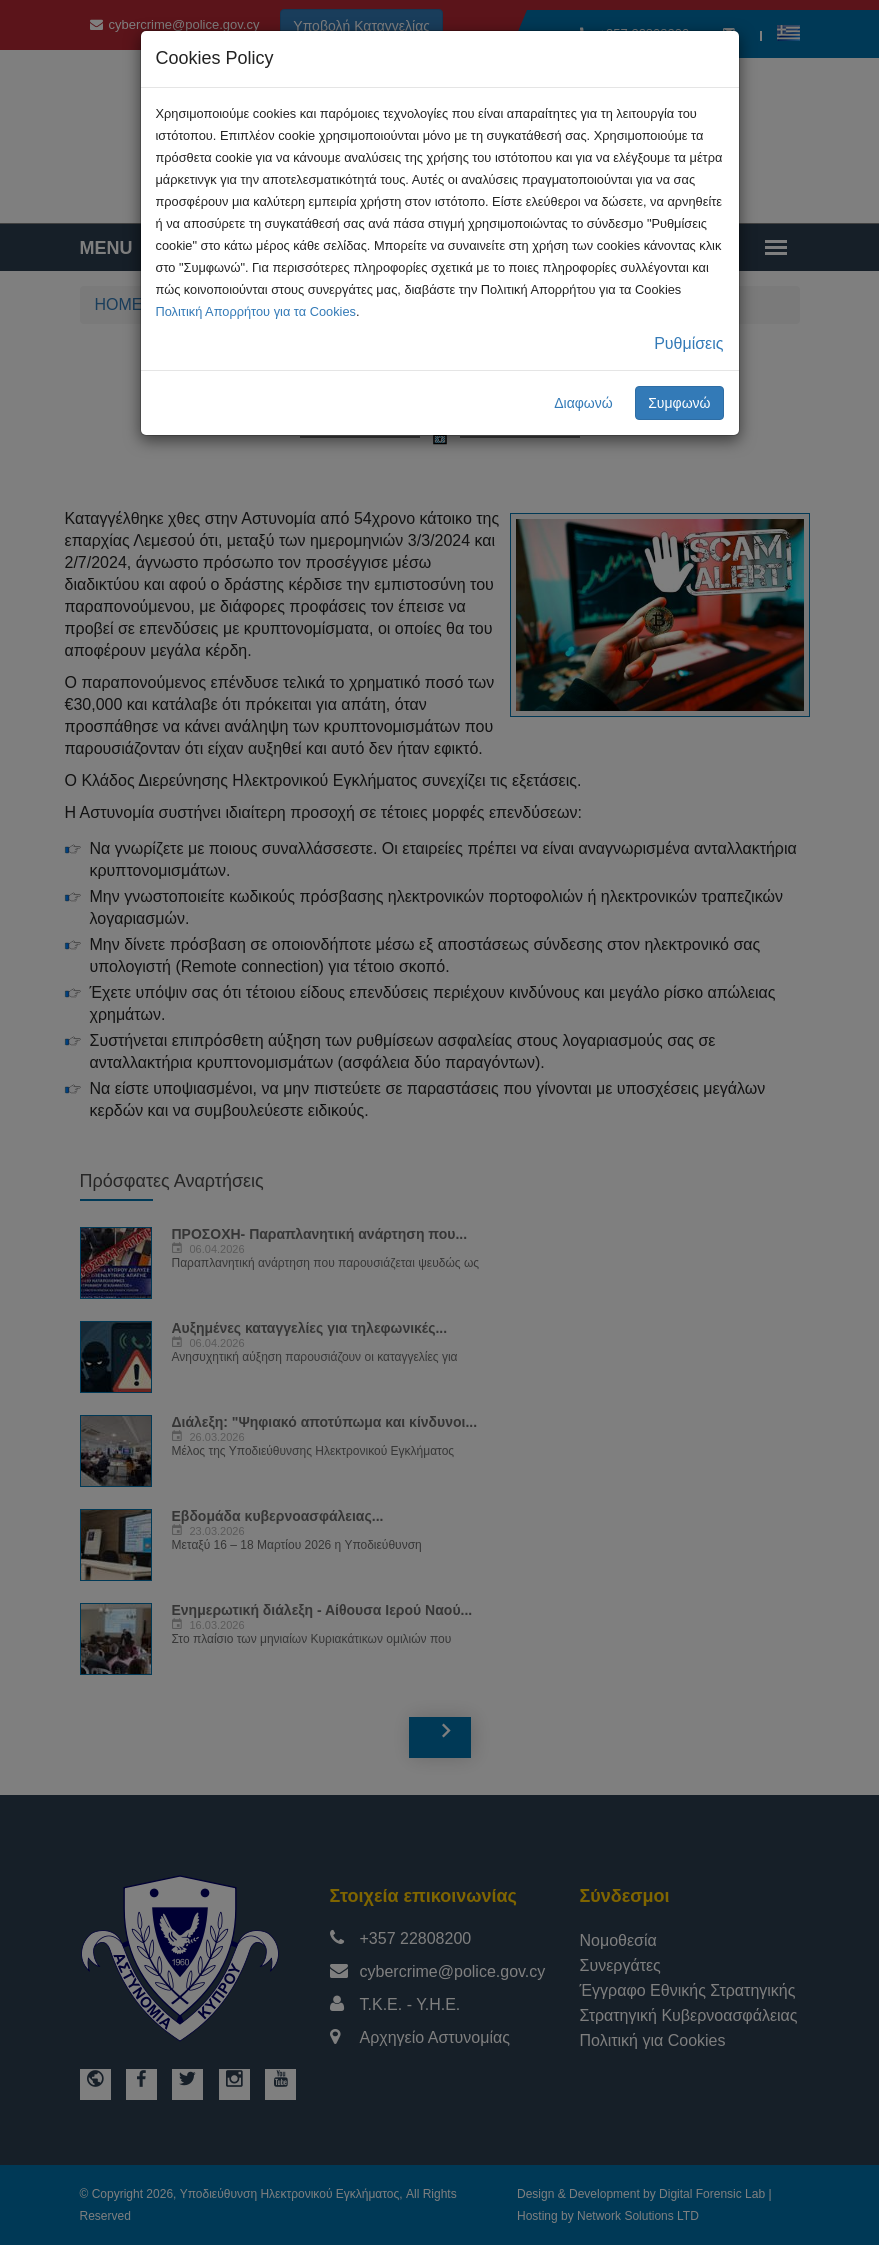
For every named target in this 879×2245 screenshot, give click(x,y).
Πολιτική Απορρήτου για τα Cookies (256, 311)
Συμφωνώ (679, 403)
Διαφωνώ (583, 403)
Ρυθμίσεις (688, 343)
